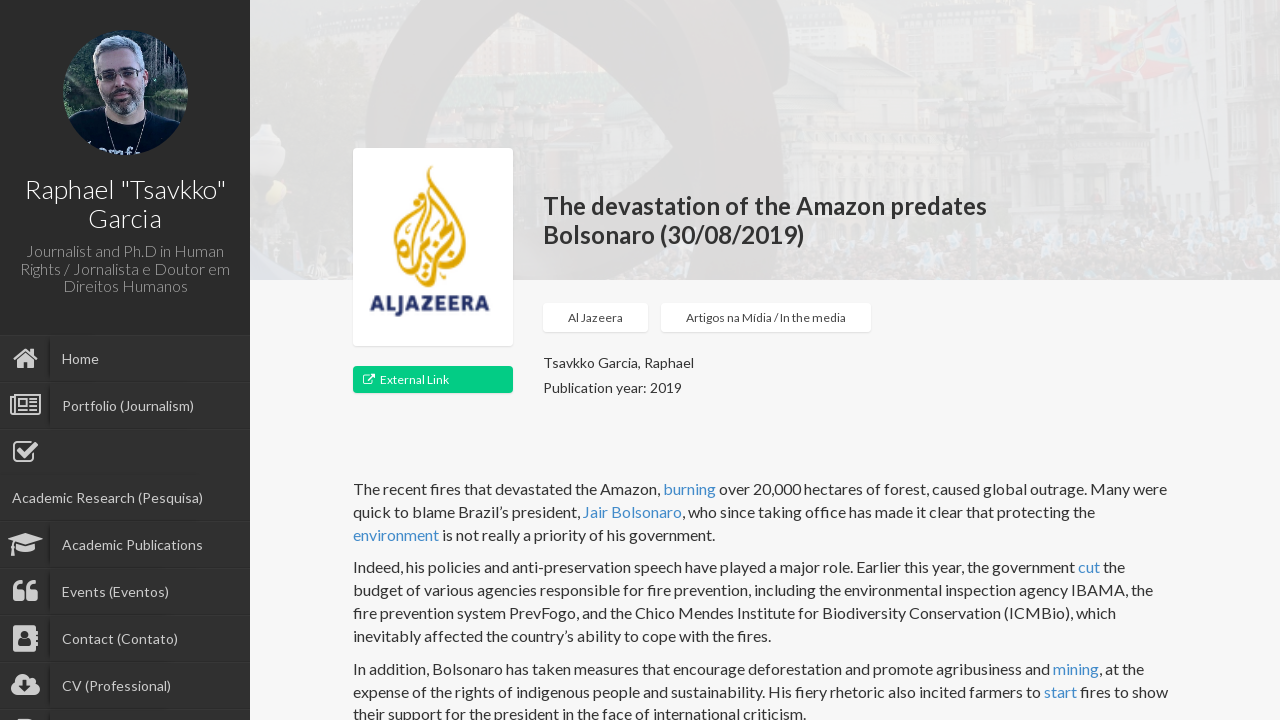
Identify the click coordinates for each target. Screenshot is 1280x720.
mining (1076, 668)
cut (1089, 566)
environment (396, 534)
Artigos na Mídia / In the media (766, 317)
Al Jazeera (595, 317)
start (1060, 691)
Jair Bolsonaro (632, 511)
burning (689, 488)
